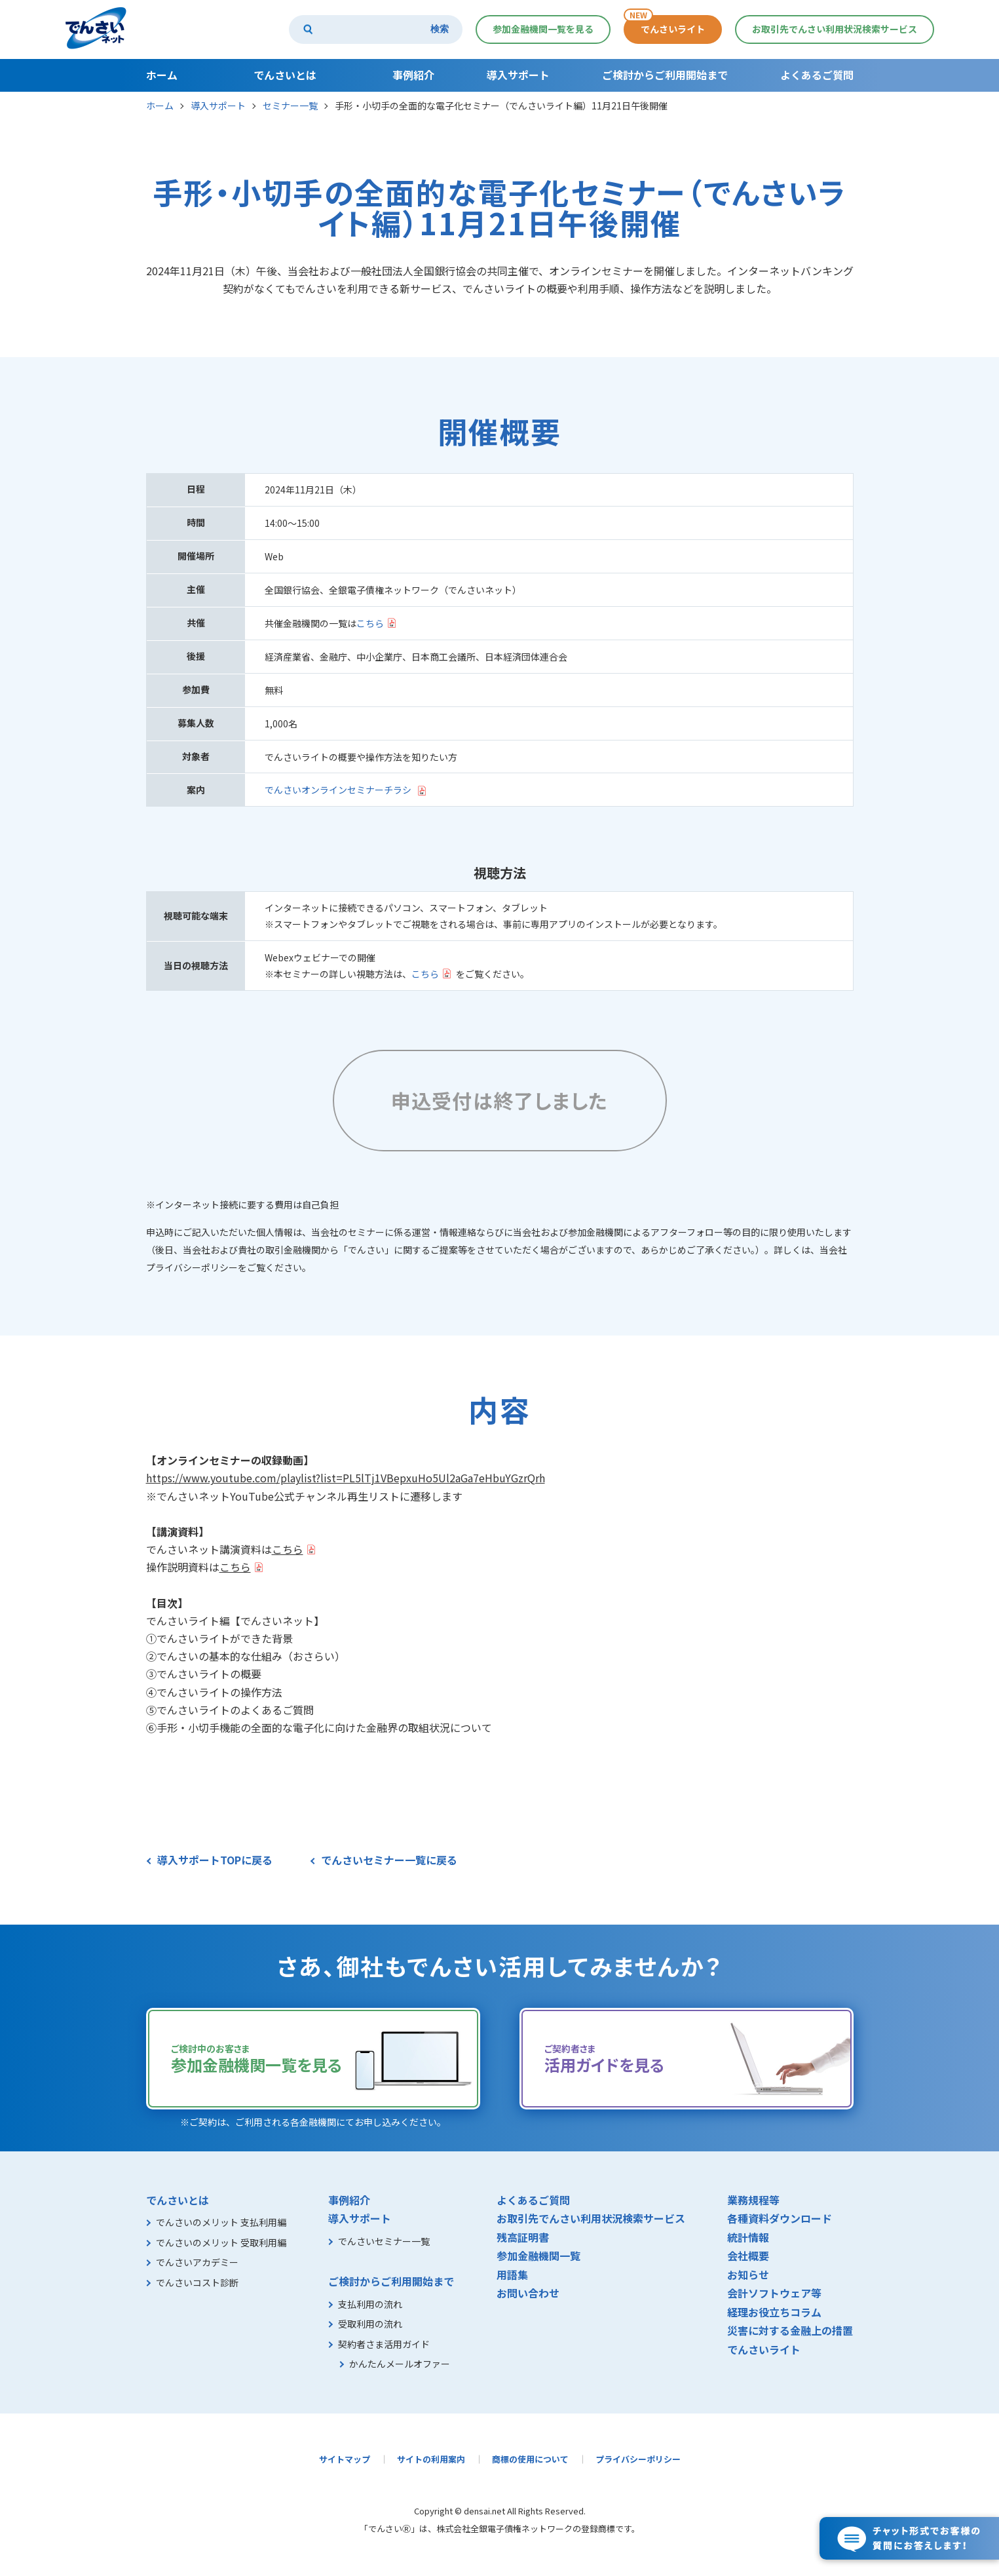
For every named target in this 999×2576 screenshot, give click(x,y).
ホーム (160, 105)
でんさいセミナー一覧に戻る (389, 1860)
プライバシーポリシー (638, 2459)
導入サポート (218, 105)
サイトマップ (344, 2459)
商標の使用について (530, 2459)
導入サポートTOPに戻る (215, 1860)
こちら (370, 623)
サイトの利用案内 (431, 2459)
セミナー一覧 (290, 105)
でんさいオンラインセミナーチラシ (338, 789)
